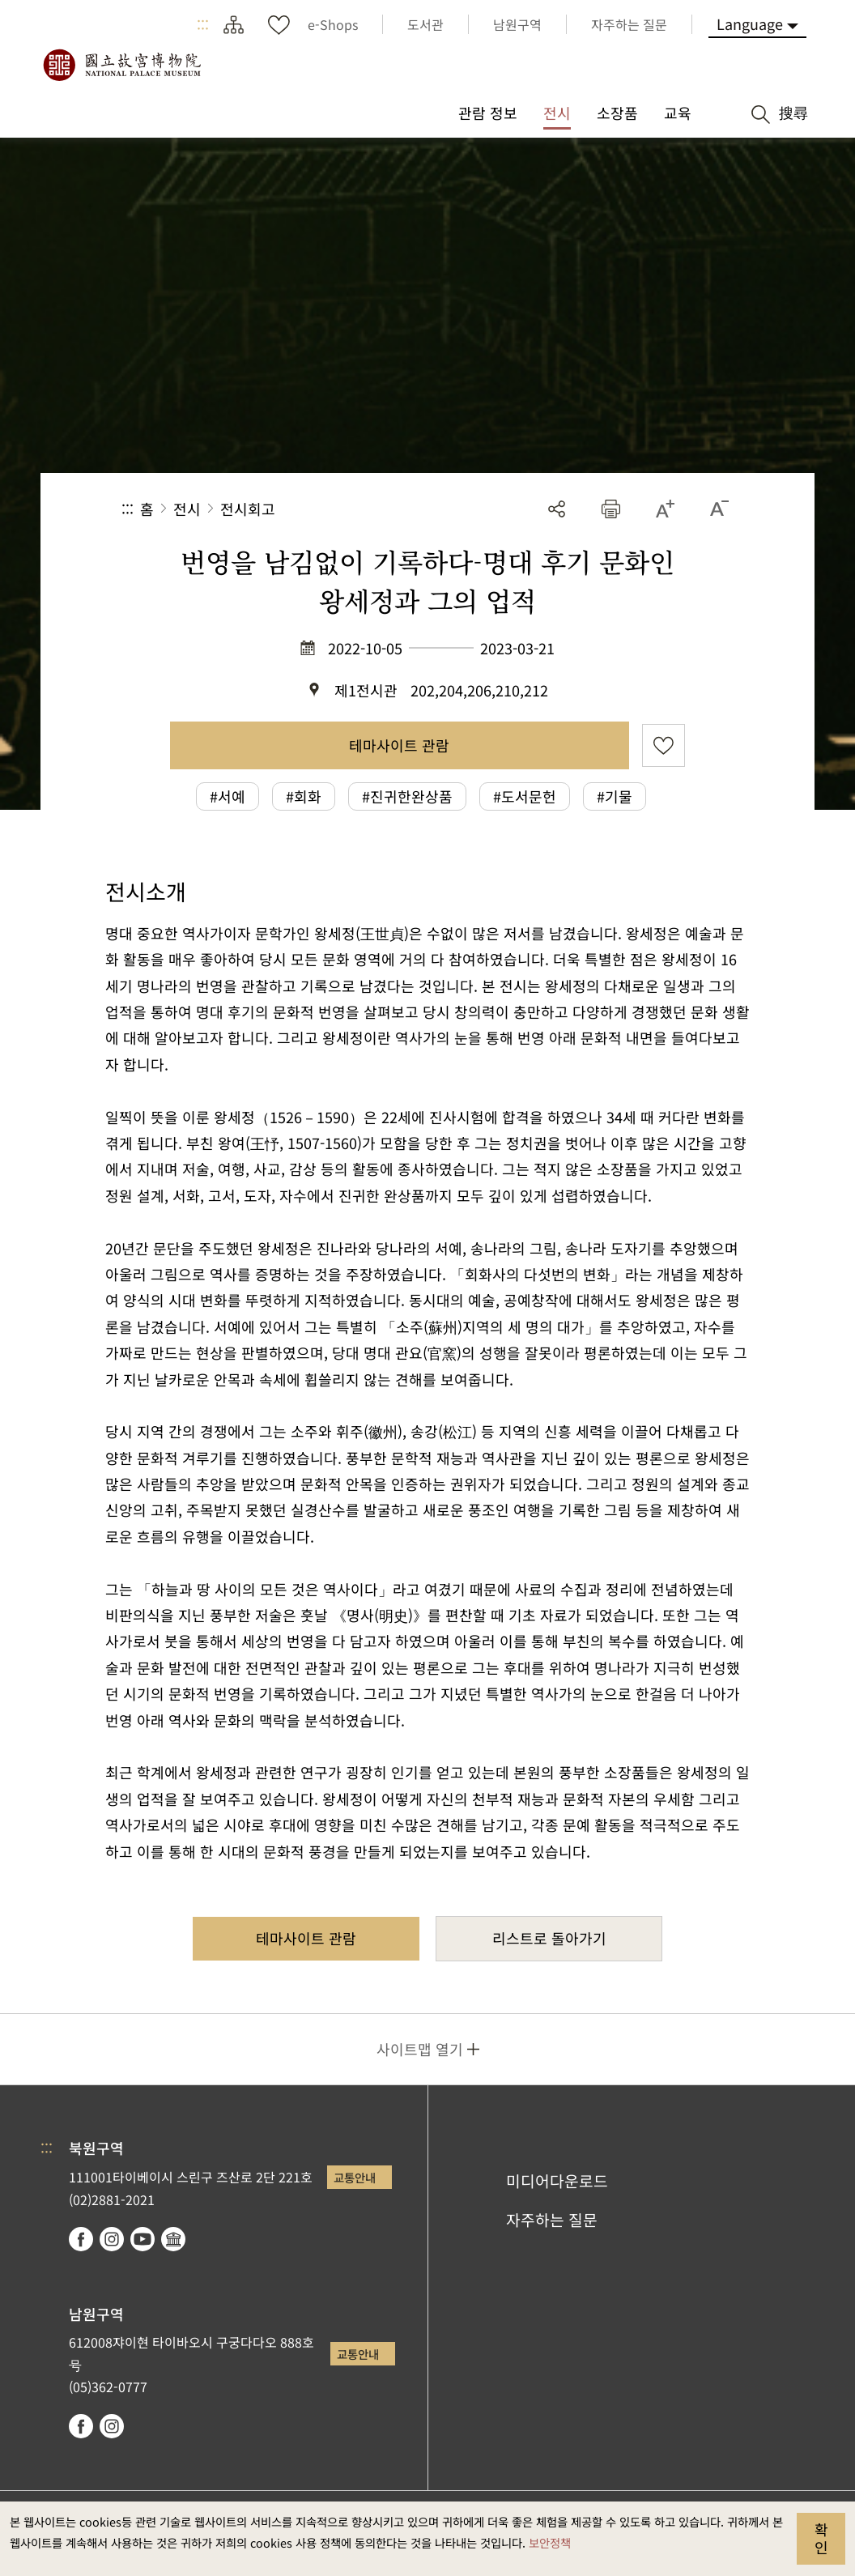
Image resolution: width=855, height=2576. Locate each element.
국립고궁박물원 (121, 64)
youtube (142, 2239)
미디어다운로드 (557, 2180)
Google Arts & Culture (173, 2239)
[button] (611, 509)
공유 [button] (556, 509)
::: (203, 24)
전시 (187, 508)
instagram (112, 2239)
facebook (81, 2239)
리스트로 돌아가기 (549, 1937)
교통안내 (355, 2177)
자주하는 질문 (552, 2219)
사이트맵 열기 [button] (419, 2048)
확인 (821, 2538)
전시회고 (247, 508)
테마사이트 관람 (399, 745)
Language (750, 23)
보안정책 (550, 2542)
